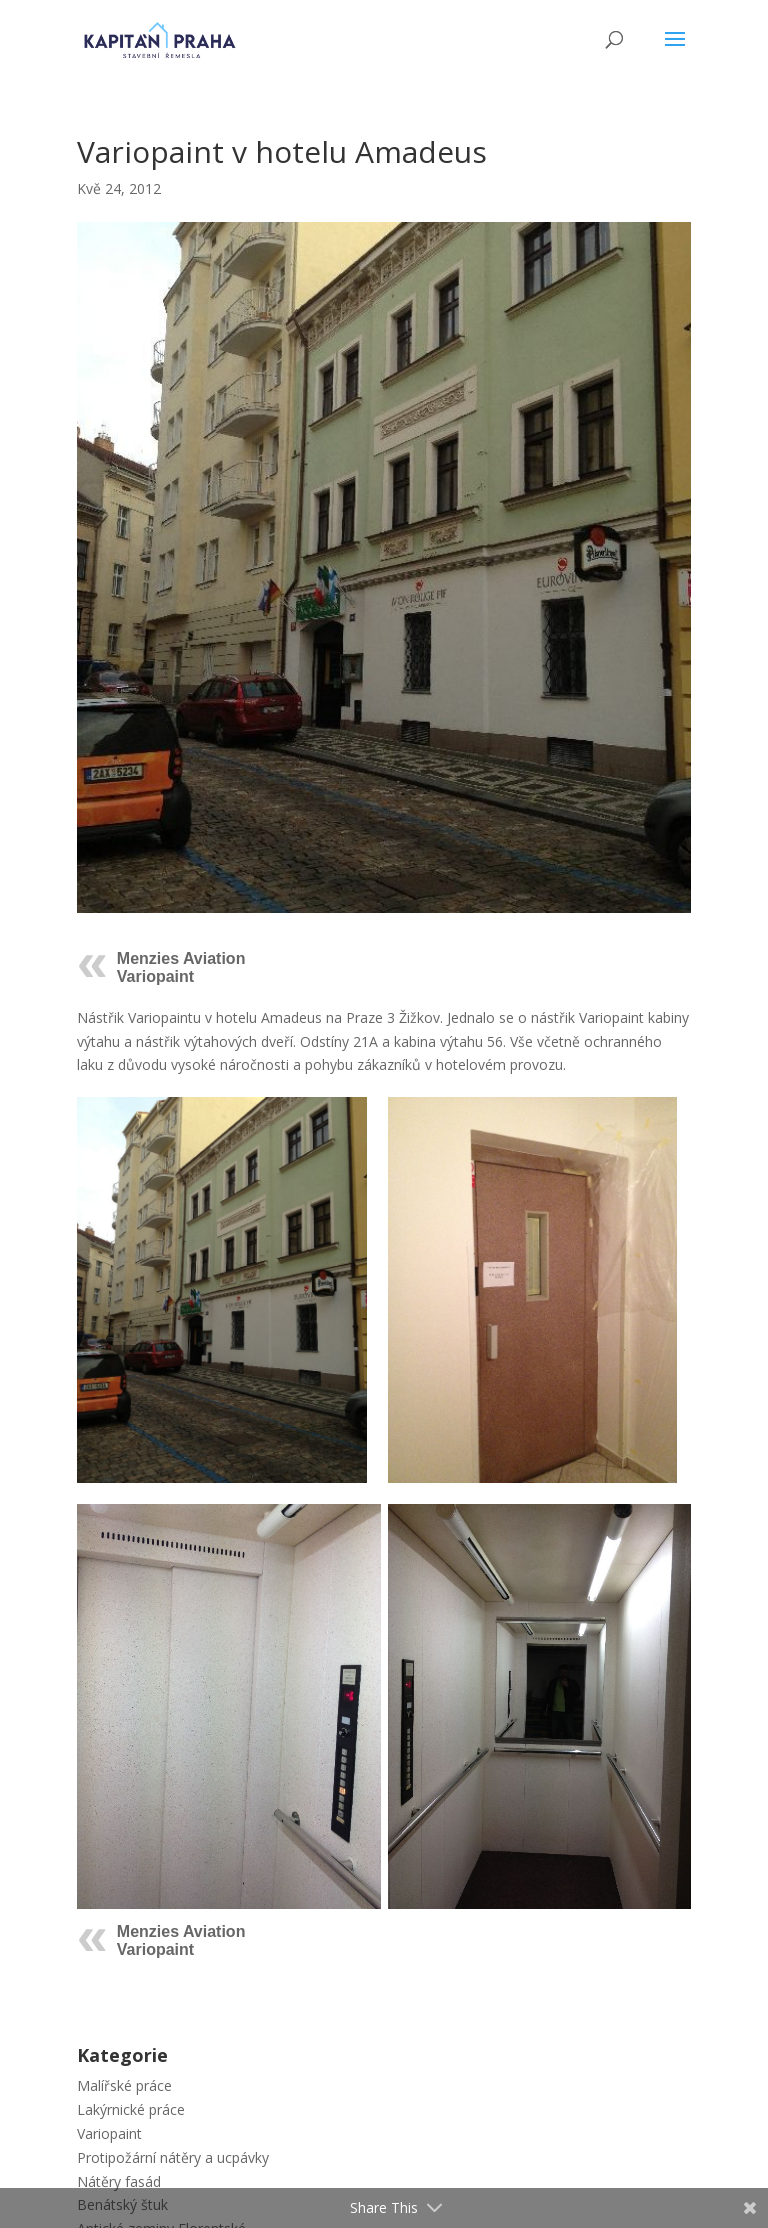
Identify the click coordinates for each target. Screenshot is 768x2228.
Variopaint (109, 2133)
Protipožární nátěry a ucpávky (173, 2157)
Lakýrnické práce (131, 2109)
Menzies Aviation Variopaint (181, 967)
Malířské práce (124, 2085)
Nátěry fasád (119, 2181)
